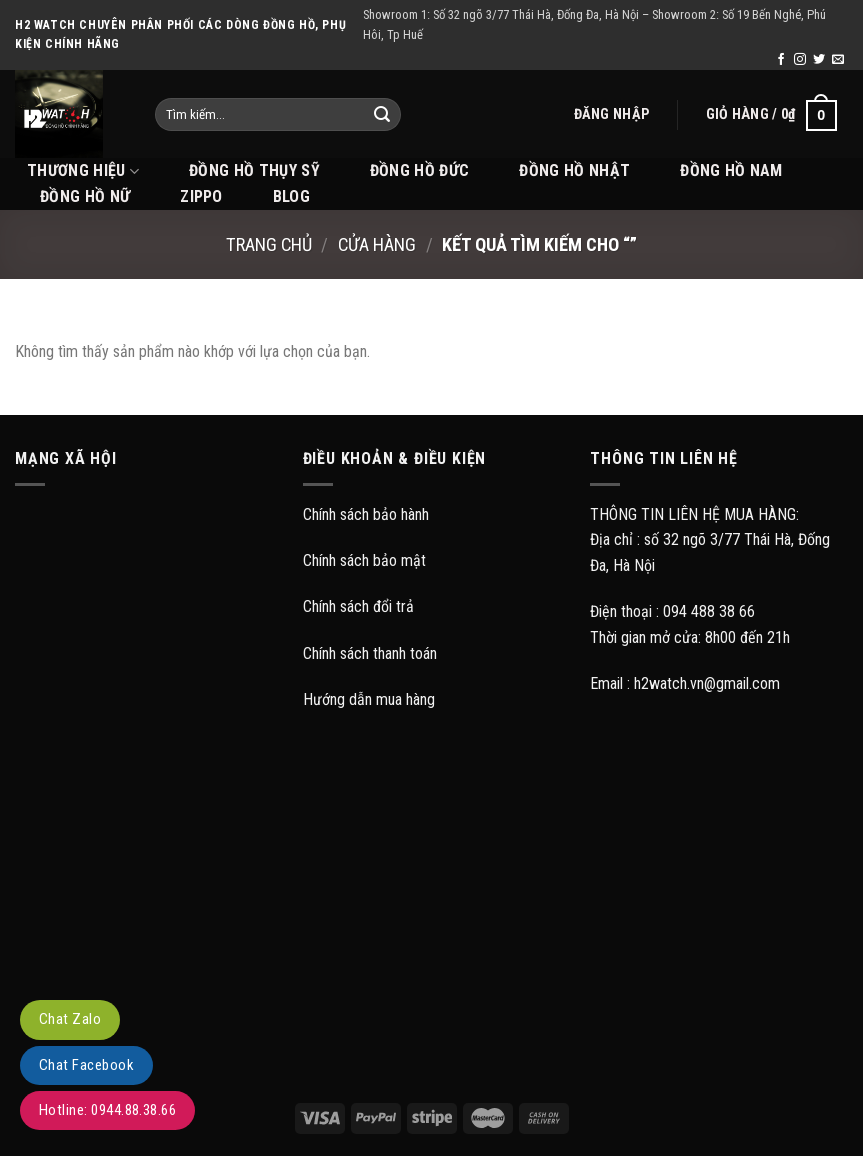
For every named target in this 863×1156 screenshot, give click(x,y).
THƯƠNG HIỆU (83, 171)
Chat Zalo (70, 1019)
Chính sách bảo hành (366, 514)
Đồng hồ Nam (731, 170)
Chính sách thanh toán (370, 653)
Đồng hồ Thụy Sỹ (254, 170)
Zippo (201, 196)
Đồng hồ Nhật (574, 170)
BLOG (291, 196)
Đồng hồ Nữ (85, 196)
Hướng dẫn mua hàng (369, 699)
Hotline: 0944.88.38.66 (107, 1110)
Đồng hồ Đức (420, 170)
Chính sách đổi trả (358, 606)
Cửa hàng (377, 244)
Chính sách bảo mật (364, 560)
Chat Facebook (86, 1065)
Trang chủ (269, 244)
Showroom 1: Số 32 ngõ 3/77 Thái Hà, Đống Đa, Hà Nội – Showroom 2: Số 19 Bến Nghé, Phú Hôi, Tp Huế (594, 24)
